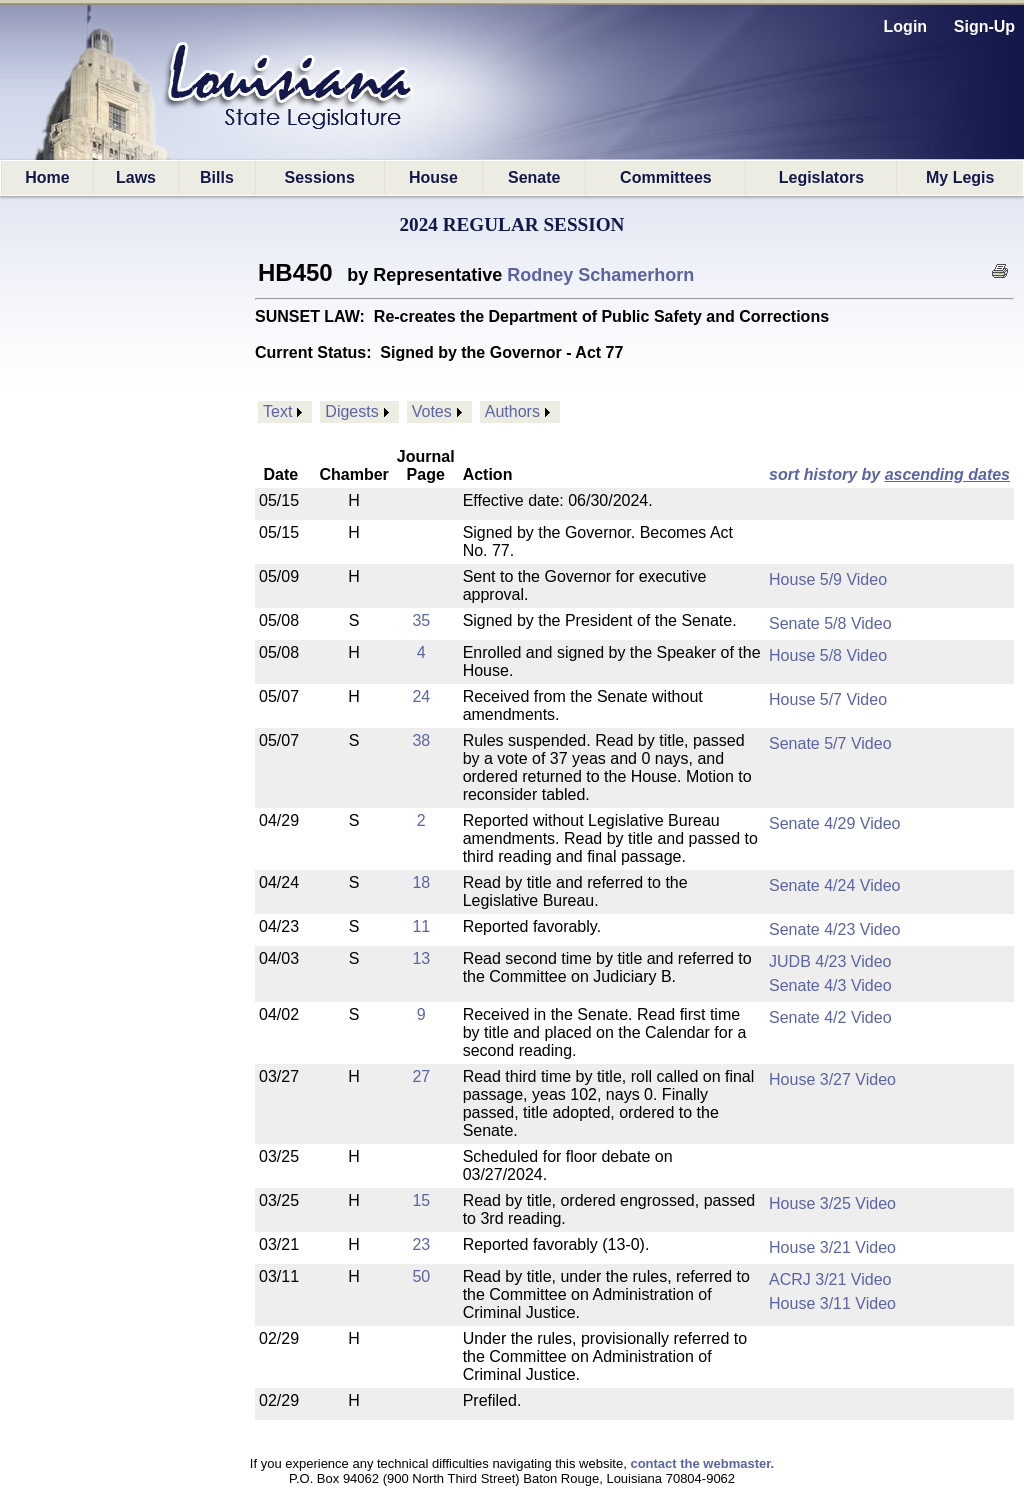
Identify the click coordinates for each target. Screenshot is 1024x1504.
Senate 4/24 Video (834, 885)
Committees (666, 177)
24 (421, 696)
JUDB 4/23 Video (830, 961)
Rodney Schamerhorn (600, 275)
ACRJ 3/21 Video (830, 1279)
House (433, 177)
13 (421, 958)
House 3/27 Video (832, 1079)
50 (421, 1276)
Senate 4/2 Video (830, 1017)
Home (47, 177)
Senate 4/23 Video (834, 929)
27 (421, 1076)
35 (421, 620)
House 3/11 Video (832, 1303)
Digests (351, 411)
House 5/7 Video (828, 699)
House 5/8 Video (828, 655)
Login (906, 26)
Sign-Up (984, 26)
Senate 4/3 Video (830, 985)
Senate (534, 177)
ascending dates (947, 474)
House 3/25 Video (832, 1203)
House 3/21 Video (832, 1247)
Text (277, 411)
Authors (512, 411)
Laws (136, 177)
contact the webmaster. (702, 1463)
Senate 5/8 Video (830, 623)
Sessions (320, 177)
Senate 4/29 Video (834, 823)
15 (421, 1200)
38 (421, 740)
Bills (217, 177)
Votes (432, 411)
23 (421, 1244)
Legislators (821, 177)
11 (421, 926)
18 (421, 882)
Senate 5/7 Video (830, 743)
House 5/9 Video (828, 579)
